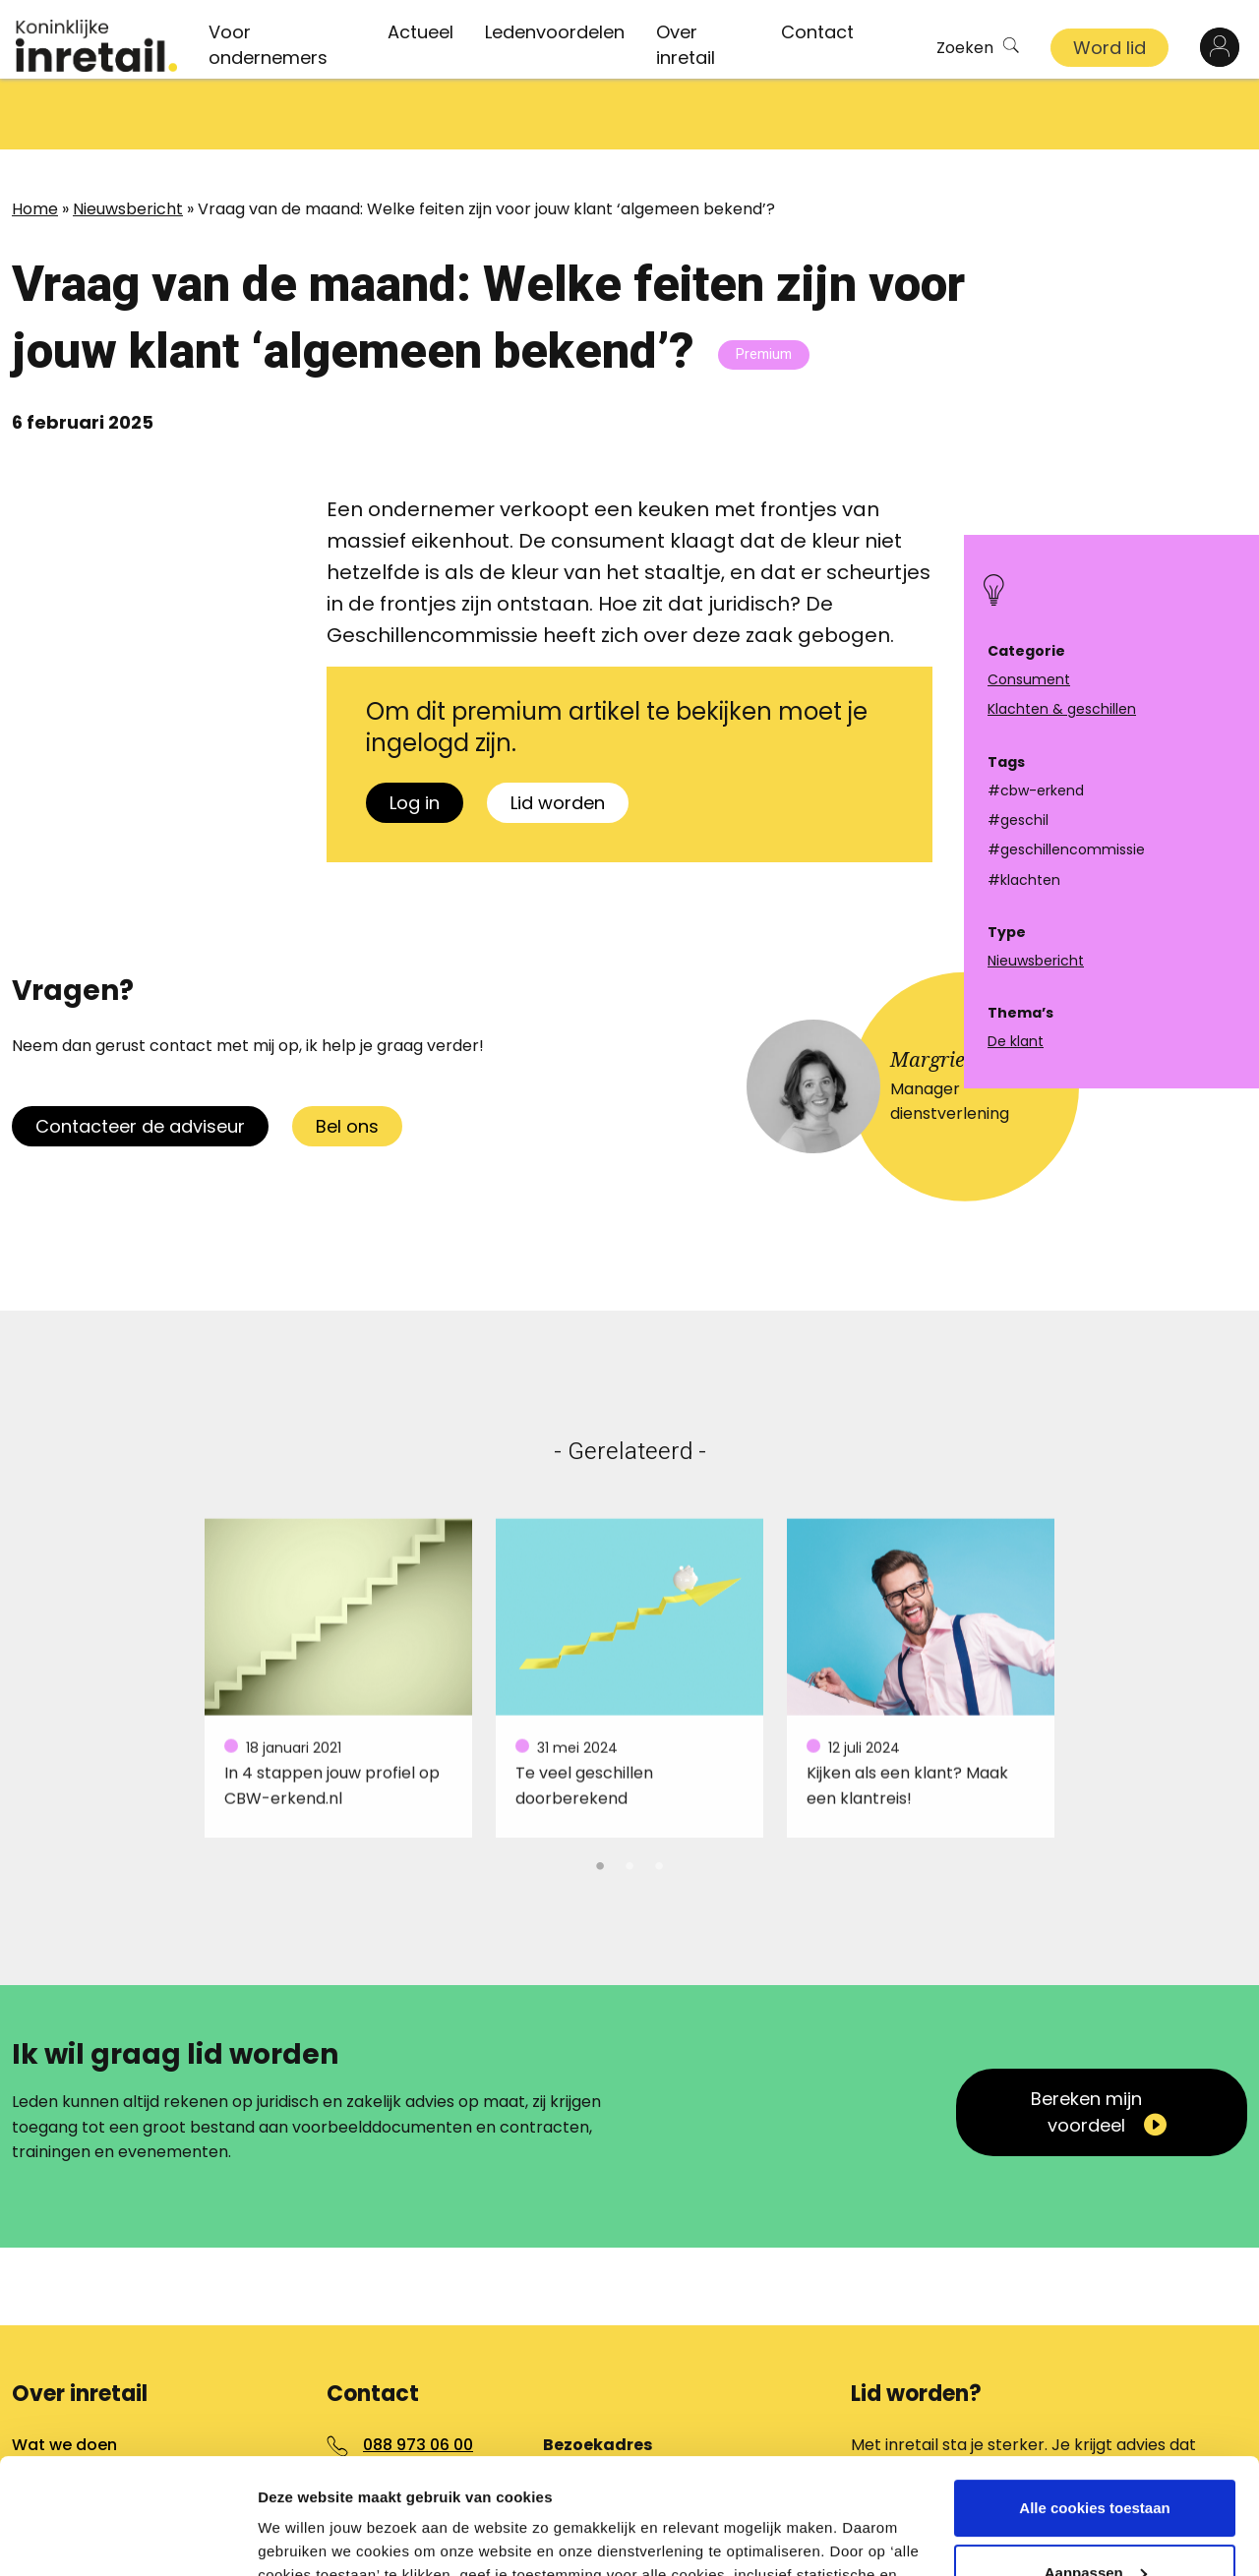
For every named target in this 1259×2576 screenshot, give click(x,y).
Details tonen (304, 2537)
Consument (1029, 679)
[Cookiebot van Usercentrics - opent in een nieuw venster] (127, 2537)
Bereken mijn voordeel (1086, 2041)
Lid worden (557, 732)
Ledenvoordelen (555, 32)
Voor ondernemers (268, 45)
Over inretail (685, 45)
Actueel (420, 32)
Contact (817, 32)
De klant (1016, 1041)
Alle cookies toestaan (1094, 2392)
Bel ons (347, 1055)
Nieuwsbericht (128, 138)
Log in (415, 732)
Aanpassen (1096, 2456)
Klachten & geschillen (1062, 709)
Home (35, 138)
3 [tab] (659, 1792)
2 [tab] (629, 1792)
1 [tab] (600, 1792)
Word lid (1109, 47)
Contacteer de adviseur (140, 1055)
